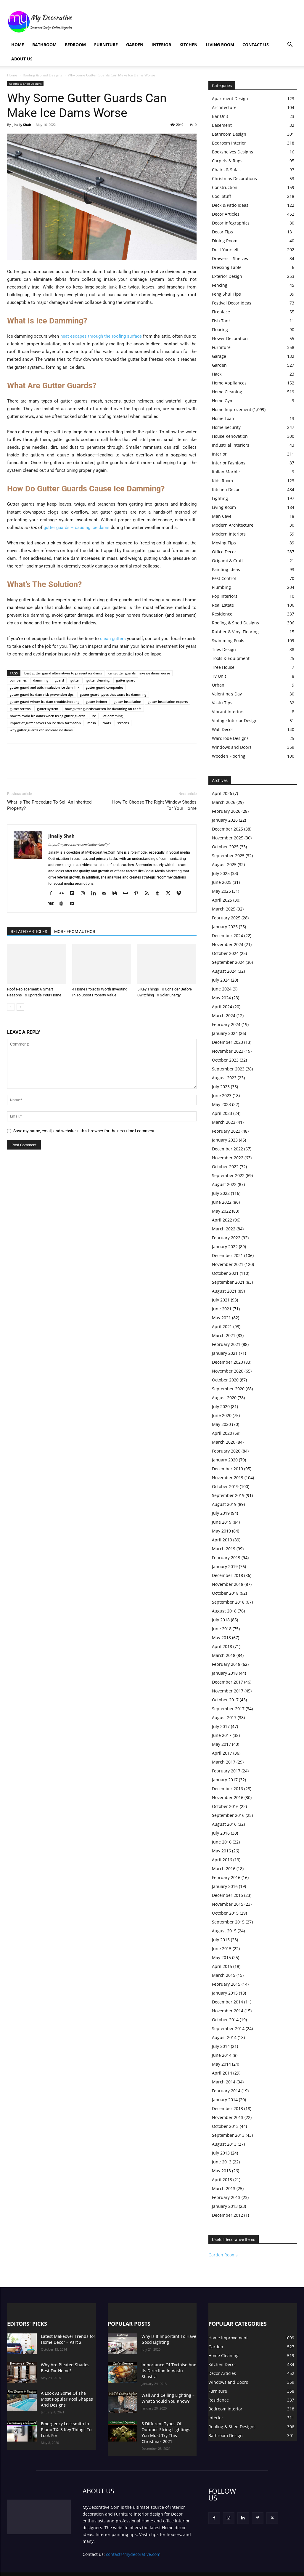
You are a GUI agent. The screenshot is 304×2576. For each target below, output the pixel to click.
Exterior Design (227, 276)
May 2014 (221, 2064)
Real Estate (223, 605)
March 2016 (223, 1868)
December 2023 (227, 1042)
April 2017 (222, 1753)
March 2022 (223, 1229)
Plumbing (221, 587)
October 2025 (225, 846)
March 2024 (223, 1015)
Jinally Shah (21, 124)
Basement (222, 125)
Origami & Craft (227, 560)
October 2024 (225, 953)
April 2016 (222, 1859)
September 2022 (228, 1175)
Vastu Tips (222, 703)
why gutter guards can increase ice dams (41, 730)
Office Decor (224, 551)
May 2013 (221, 2170)
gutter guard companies (104, 687)
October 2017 (225, 1700)
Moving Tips (224, 543)
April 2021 (222, 1326)
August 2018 (224, 1611)
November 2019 (227, 1477)
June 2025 (221, 882)
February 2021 (226, 1344)
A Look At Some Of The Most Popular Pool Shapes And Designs (65, 2398)
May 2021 (221, 1317)
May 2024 (221, 998)
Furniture (106, 44)
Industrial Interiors (230, 445)
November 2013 (227, 2117)
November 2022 (227, 1157)
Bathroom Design (229, 134)
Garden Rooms (223, 2255)
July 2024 (221, 980)
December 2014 (227, 2002)
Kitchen (188, 44)
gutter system (47, 708)
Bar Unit (220, 116)
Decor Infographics (231, 223)
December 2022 (227, 1149)
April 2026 (222, 793)
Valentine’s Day (227, 694)
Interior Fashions (228, 463)
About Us (22, 59)
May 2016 (221, 1851)
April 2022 (222, 1220)
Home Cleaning (227, 392)
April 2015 (222, 1966)
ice (94, 716)
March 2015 (223, 1975)
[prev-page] (11, 1007)
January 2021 (225, 1353)
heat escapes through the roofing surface (101, 336)
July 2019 (221, 1513)
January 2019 (225, 1566)
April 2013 (222, 2179)
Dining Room (224, 240)
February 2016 (226, 1877)
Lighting (220, 498)
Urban (218, 685)
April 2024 (222, 1006)
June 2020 (221, 1415)
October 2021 (225, 1273)
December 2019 (227, 1468)
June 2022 (221, 1202)
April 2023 (222, 1113)
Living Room (220, 44)
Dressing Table (227, 267)
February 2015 (226, 1984)
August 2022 (224, 1184)
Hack (216, 374)
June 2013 (221, 2162)
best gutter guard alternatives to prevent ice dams (63, 673)
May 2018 (221, 1637)
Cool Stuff (221, 196)
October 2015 (225, 1913)
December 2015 (227, 1895)
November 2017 (227, 1691)
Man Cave (221, 516)
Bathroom (44, 44)
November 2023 (227, 1051)
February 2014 (226, 2090)
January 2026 (225, 820)
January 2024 (225, 1033)
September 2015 (228, 1922)
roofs (106, 723)
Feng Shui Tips (226, 294)
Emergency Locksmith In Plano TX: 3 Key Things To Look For (67, 2424)
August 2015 (224, 1931)
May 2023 (221, 1104)
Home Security (226, 427)
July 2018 (221, 1620)
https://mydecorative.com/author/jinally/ (78, 845)
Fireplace (221, 312)
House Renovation (230, 436)
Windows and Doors (232, 747)
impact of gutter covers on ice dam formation (45, 723)
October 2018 (225, 1593)
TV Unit (219, 676)
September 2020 (228, 1389)
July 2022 (221, 1193)
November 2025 (227, 838)
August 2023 (224, 1078)
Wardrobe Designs (230, 738)
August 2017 (224, 1717)
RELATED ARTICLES (29, 931)
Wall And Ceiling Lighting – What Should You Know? (168, 2395)
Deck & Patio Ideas (230, 205)
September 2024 (228, 962)
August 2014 (224, 2037)
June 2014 (221, 2055)
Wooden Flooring (228, 756)
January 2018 (225, 1673)
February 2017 (226, 1771)
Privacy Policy (95, 2570)
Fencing (219, 285)
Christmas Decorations (234, 178)
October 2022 (225, 1166)
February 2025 (226, 918)
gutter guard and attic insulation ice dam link (44, 687)
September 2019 (228, 1495)
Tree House (223, 667)
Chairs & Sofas (226, 169)
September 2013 (228, 2135)
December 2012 (227, 2215)
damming (40, 680)
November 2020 (227, 1371)
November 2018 (227, 1584)
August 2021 (224, 1291)
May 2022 (221, 1211)
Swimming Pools (228, 640)
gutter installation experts (168, 701)
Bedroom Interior (229, 143)
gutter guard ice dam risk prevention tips (41, 694)
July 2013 (221, 2153)
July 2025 (221, 873)
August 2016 (224, 1824)
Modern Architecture (232, 525)
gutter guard (126, 680)
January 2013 (225, 2206)
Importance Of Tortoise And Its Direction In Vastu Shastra (167, 2367)
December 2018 (227, 1575)
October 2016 (225, 1806)
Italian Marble (226, 472)
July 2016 (221, 1833)
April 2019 (222, 1540)
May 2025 (221, 891)
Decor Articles (225, 214)
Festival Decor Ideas (231, 303)
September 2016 (228, 1815)
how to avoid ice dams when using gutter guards (47, 716)
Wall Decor (222, 729)
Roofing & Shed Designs (42, 75)
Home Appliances (229, 383)
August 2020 (224, 1397)
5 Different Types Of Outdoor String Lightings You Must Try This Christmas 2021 (166, 2426)
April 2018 (222, 1646)
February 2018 (226, 1664)
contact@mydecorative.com (133, 2546)
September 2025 (228, 855)
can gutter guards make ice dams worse (139, 673)
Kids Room (222, 480)
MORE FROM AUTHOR (74, 931)
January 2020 (225, 1460)
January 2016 (225, 1886)
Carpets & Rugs (227, 160)
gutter (49, 527)
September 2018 (228, 1602)
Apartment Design (230, 98)
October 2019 (225, 1486)
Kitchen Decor (226, 489)
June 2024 (221, 989)
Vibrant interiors (228, 711)
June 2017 (221, 1735)
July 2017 (221, 1726)
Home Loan (223, 418)
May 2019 (221, 1531)
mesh (91, 723)
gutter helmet (96, 701)
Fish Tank (221, 320)
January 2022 (225, 1246)
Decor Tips (222, 232)
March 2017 (223, 1762)
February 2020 (226, 1451)
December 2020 (227, 1362)
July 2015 (221, 1939)
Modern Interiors (229, 534)
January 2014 (225, 2099)
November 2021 (227, 1264)
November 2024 (227, 944)
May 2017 (221, 1744)
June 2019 (221, 1522)
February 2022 (226, 1237)
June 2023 (221, 1095)
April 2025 (222, 900)
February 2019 (226, 1557)
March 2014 (223, 2082)
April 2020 (222, 1433)
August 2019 (224, 1504)
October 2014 (225, 2019)
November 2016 (227, 1797)
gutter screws (20, 708)
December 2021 (227, 1255)
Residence (222, 614)
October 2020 (225, 1380)
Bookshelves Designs (232, 152)
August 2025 (224, 864)
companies (18, 680)
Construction (224, 187)
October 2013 (225, 2126)
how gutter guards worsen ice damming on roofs (103, 708)
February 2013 (226, 2197)
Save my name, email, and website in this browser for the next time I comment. (84, 1130)
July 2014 (221, 2046)
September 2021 (228, 1282)
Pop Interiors (224, 596)
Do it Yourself (225, 249)
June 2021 (221, 1309)
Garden (134, 44)
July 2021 (221, 1300)
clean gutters (113, 638)
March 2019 (223, 1548)
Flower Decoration (230, 338)
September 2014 (228, 2028)
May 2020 (221, 1424)
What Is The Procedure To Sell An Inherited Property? (49, 805)
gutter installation (127, 701)
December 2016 (227, 1788)
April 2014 (222, 2073)
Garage (219, 356)
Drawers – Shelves (230, 258)
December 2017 (227, 1682)
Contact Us (255, 44)
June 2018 (221, 1628)
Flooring (220, 329)
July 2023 (221, 1086)
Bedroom (75, 44)
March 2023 (223, 1122)
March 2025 (223, 909)
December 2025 (227, 829)
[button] (290, 45)
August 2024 (224, 971)
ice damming (112, 716)
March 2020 (223, 1442)
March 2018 (223, 1655)
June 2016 (221, 1842)
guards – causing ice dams (82, 527)
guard (59, 680)
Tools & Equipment (231, 658)
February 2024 (226, 1024)
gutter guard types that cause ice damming (113, 694)
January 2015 (225, 1993)
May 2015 (221, 1957)
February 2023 (226, 1131)
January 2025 (225, 926)
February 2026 (226, 811)
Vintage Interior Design (235, 720)
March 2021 (223, 1335)
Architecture (224, 107)
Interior (161, 44)
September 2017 (228, 1708)
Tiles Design (224, 649)
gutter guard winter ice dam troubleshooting (44, 701)
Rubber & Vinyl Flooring (235, 631)
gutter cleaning (98, 680)
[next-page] (20, 1007)
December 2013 (227, 2108)
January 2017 (225, 1779)
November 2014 (227, 2011)
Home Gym (223, 400)
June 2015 (221, 1948)
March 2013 (223, 2188)
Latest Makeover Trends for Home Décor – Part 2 (64, 2338)
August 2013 (224, 2144)
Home (17, 44)
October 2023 (225, 1060)
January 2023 (225, 1140)
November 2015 (227, 1904)
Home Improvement (231, 409)
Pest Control (224, 578)
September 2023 (228, 1069)
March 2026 (223, 802)
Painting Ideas (226, 569)
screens (123, 723)
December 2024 (227, 935)
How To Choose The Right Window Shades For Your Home (154, 805)
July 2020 (221, 1406)
